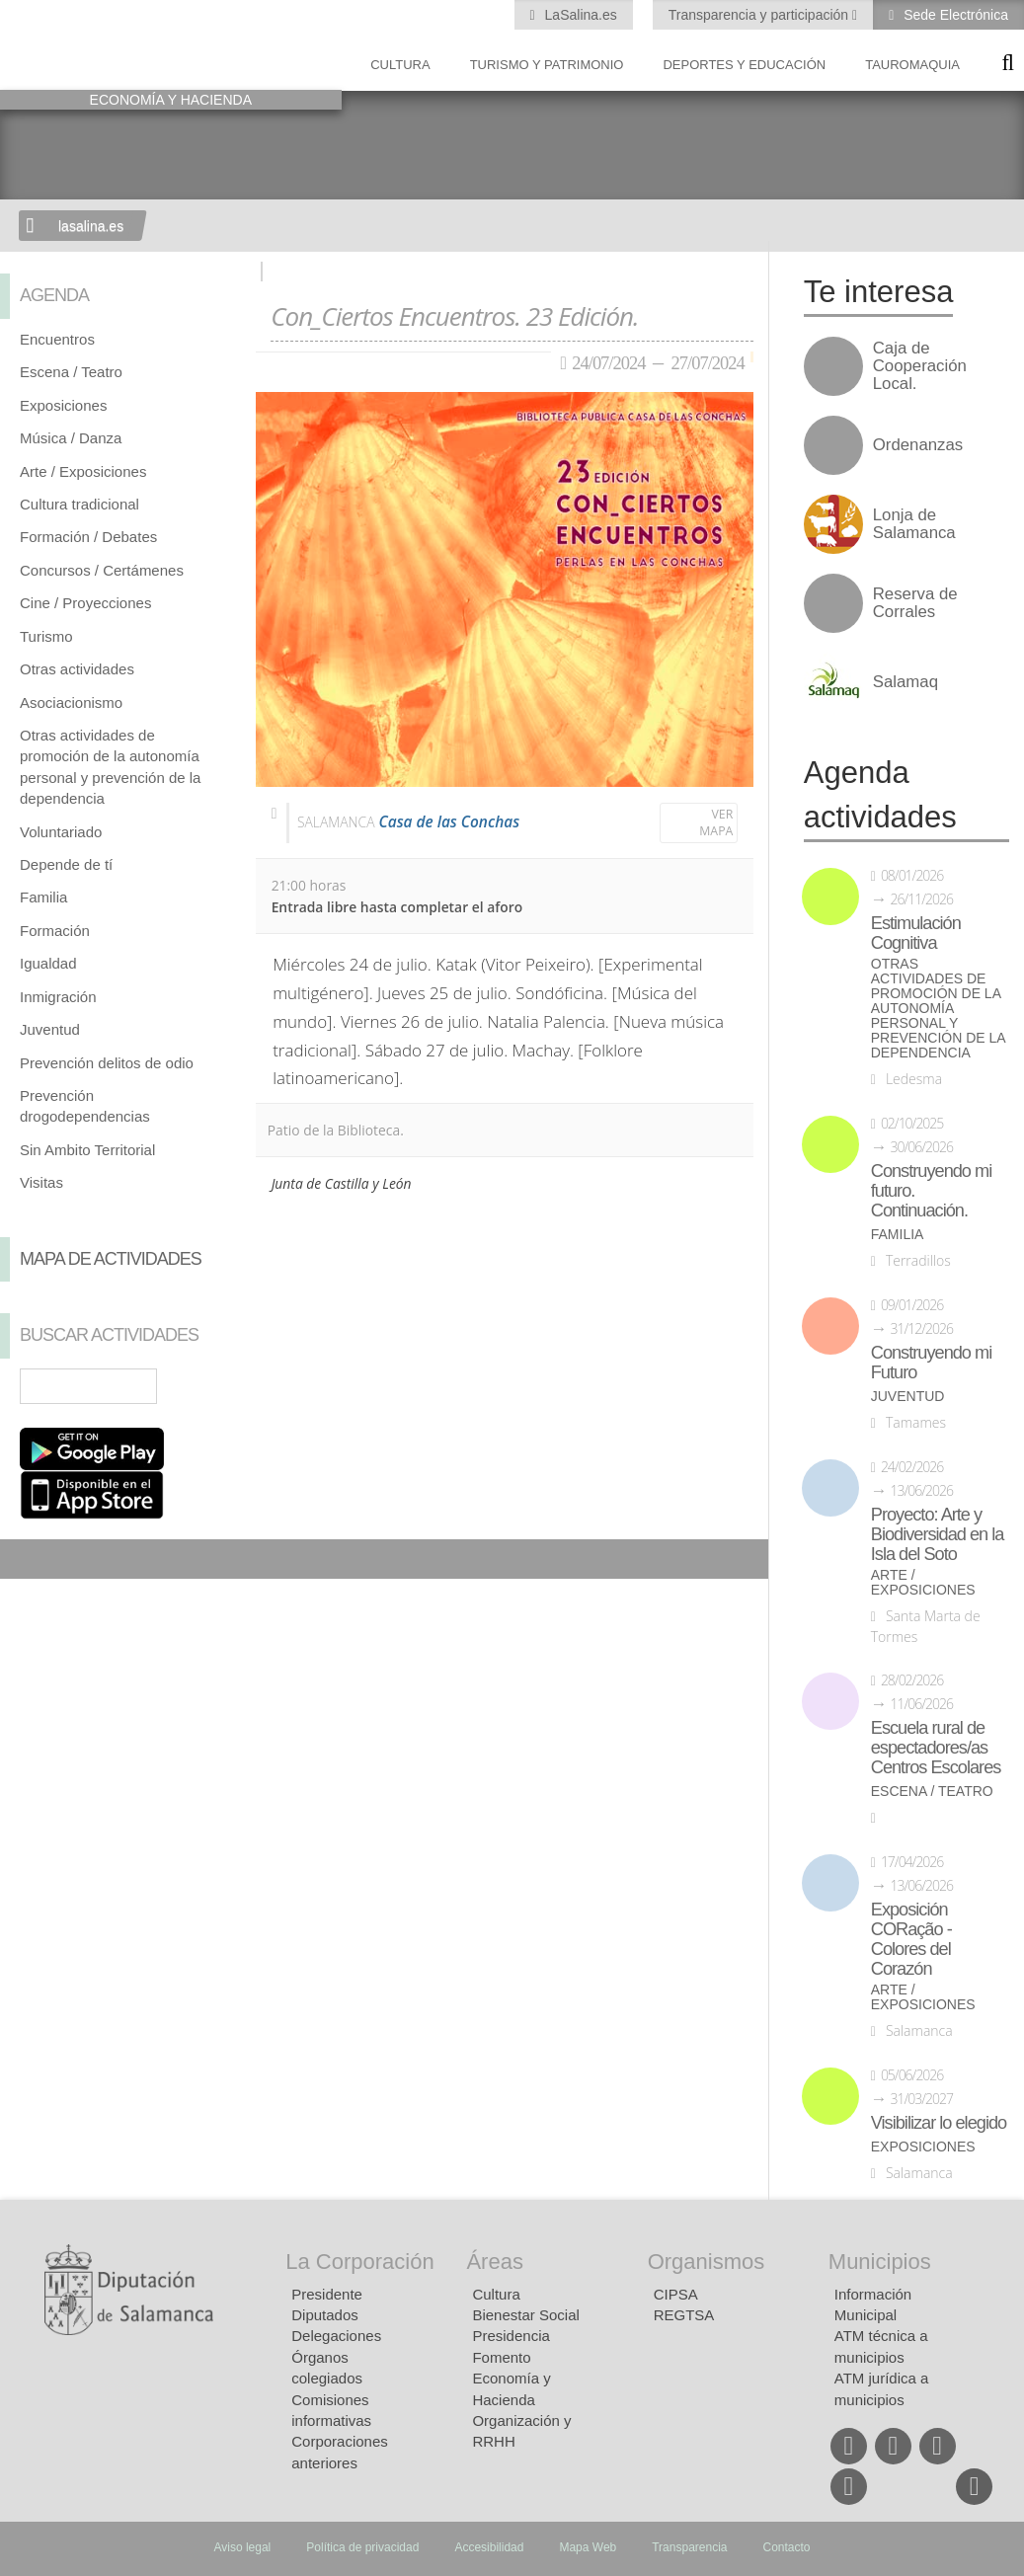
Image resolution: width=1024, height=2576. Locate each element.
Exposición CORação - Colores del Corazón (911, 1939)
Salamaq (905, 682)
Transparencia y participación (760, 15)
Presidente (326, 2294)
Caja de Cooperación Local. (920, 366)
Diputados (324, 2314)
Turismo (46, 636)
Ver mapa (716, 823)
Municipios (879, 2261)
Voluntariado (61, 831)
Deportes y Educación (744, 64)
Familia (43, 897)
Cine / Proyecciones (85, 602)
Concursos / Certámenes (102, 570)
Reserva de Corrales (915, 603)
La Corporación (359, 2261)
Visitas (41, 1182)
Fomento (501, 2357)
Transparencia (689, 2547)
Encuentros (57, 339)
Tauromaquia (912, 64)
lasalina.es (90, 226)
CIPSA (676, 2294)
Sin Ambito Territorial (87, 1149)
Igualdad (48, 963)
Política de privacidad (362, 2547)
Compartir (24, 1559)
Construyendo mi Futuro (931, 1362)
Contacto (787, 2547)
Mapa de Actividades (110, 1259)
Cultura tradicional (79, 504)
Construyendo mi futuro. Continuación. (931, 1190)
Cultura (400, 64)
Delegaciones (336, 2335)
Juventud (50, 1029)
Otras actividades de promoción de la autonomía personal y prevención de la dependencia (938, 1008)
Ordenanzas (918, 445)
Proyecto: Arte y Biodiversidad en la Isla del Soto (937, 1534)
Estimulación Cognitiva (916, 933)
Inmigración (58, 996)
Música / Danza (70, 437)
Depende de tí (66, 864)
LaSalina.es (579, 15)
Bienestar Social (525, 2314)
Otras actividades (77, 669)
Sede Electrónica (954, 15)
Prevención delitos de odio (107, 1062)
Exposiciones (63, 405)
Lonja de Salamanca (914, 524)
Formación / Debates (88, 536)
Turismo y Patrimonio (547, 64)
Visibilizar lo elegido (938, 2123)
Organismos (706, 2261)
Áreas (494, 2261)
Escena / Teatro (71, 371)
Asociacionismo (71, 702)
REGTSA (684, 2314)
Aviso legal (242, 2547)
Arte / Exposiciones (83, 471)
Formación (55, 930)
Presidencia (510, 2335)
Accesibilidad (488, 2547)
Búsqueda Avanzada (212, 1386)
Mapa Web (587, 2547)
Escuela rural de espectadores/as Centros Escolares (936, 1747)
